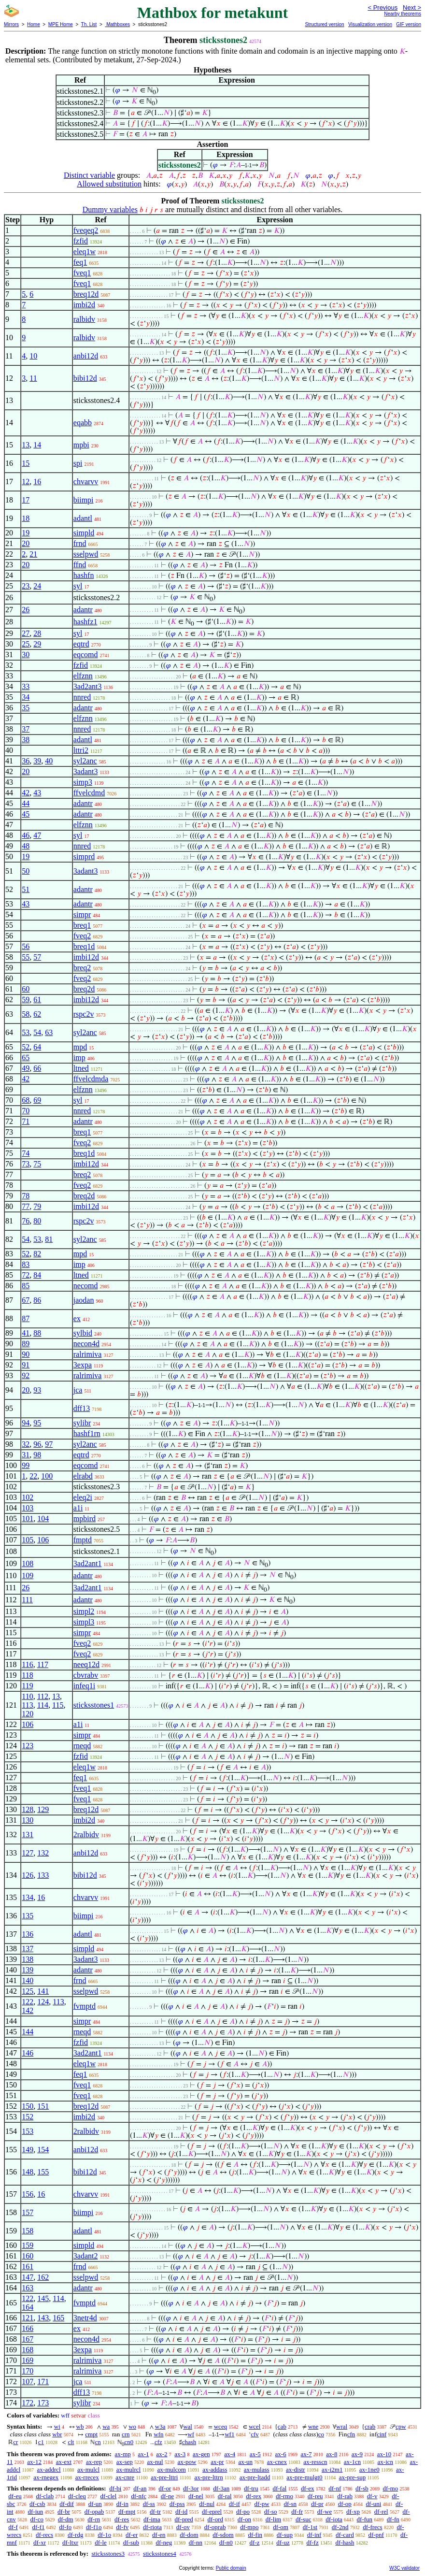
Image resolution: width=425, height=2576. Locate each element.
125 (27, 1991)
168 (27, 2350)
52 (25, 1047)
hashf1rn (86, 1433)
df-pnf (376, 2534)
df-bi (115, 2488)
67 (25, 1300)
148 (27, 2172)
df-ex (307, 2488)
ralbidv (84, 319)
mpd (80, 1047)
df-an (139, 2488)
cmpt (91, 2434)
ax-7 (306, 2454)
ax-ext (63, 2461)
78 (25, 1196)
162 (43, 2277)
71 (25, 1121)
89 (25, 1343)
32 (25, 1444)
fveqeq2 (86, 230)
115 (57, 1705)
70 (25, 1111)
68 (25, 1100)
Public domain (231, 2568)
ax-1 (143, 2454)
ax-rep (94, 2461)
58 (25, 1014)
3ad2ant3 (87, 686)
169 (27, 2360)
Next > (412, 7)
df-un (95, 2503)
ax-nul (155, 2461)
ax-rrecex (87, 2477)
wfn (158, 2434)
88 (37, 1333)
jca (78, 1390)
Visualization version (370, 24)
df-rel (381, 2511)
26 (25, 609)
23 (25, 586)
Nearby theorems (402, 13)
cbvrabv (86, 1675)
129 (43, 1809)
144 (27, 2032)
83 (25, 1264)
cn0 (128, 2442)
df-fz (312, 2542)
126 (27, 1875)
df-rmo (284, 2496)
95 (37, 1423)
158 (27, 2231)
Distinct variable (89, 175)
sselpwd (86, 554)
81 (49, 1239)
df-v (372, 2496)
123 (27, 1745)
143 (43, 2318)
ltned (81, 1068)
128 (27, 1809)
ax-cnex (277, 2461)
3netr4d (85, 2318)
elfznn (83, 676)
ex (77, 1318)
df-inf (314, 2534)
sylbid (82, 1333)
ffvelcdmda (91, 1079)
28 (37, 633)
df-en (158, 2534)
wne (313, 2426)
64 (37, 1047)
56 (25, 946)
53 (25, 1032)
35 (25, 708)
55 (25, 957)
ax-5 (255, 2454)
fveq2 (82, 936)
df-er (132, 2534)
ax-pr (217, 2461)
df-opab (94, 2511)
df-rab (345, 2496)
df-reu (315, 2496)
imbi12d (86, 957)
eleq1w (84, 251)
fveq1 (82, 273)
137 (27, 1948)
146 (27, 2053)
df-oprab (215, 2527)
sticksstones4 (159, 2553)
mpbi (81, 445)
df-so (270, 2511)
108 (27, 1563)
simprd (84, 856)
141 (43, 1991)
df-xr (39, 2542)
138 (27, 1959)
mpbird (84, 1518)
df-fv (122, 2527)
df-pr (317, 2503)
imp (79, 1057)
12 (25, 481)
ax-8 (331, 2454)
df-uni (374, 2503)
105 (27, 1540)
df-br (63, 2511)
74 (25, 1153)
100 (47, 1476)
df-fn (393, 2519)
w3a (160, 2426)
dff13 (81, 1408)
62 (37, 1014)
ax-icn (385, 2461)
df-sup (285, 2534)
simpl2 (84, 1611)
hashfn (83, 575)
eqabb (82, 422)
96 (37, 1444)
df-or (164, 2488)
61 (37, 999)
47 (37, 835)
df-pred (183, 2519)
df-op (345, 2503)
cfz (158, 2442)
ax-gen (201, 2454)
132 (43, 1853)
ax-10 (384, 2454)
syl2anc (85, 761)
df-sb (361, 2488)
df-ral (225, 2496)
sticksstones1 (93, 1705)
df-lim (274, 2519)
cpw (401, 2426)
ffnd (79, 565)
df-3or (191, 2488)
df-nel (195, 2496)
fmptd (82, 1540)
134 (27, 1897)
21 (33, 554)
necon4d (86, 1343)
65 (25, 1057)
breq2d (84, 989)
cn (97, 2442)
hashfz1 (85, 622)
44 (25, 803)
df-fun (365, 2519)
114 (42, 1705)
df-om (280, 2527)
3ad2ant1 (87, 1563)
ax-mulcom (171, 2469)
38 (25, 739)
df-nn (195, 2542)
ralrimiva (87, 1354)
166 (27, 2328)
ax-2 (161, 2454)
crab (370, 2426)
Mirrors (11, 24)
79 (37, 1206)
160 (27, 2256)
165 (58, 2318)
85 (25, 1285)
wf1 (229, 2434)
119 (27, 1686)
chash (189, 2442)
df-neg (164, 2542)
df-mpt (126, 2511)
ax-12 (34, 2461)
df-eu (14, 2496)
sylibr (82, 1423)
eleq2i (82, 1497)
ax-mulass (256, 2469)
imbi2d (84, 305)
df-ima (151, 2519)
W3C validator (404, 2568)
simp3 (82, 782)
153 (27, 2131)
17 (25, 500)
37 (25, 729)
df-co (36, 2519)
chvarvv (86, 481)
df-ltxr (70, 2542)
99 (25, 1465)
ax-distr (295, 2469)
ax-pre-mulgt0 (304, 2477)
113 (27, 1705)
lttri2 (80, 750)
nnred (82, 697)
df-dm (65, 2519)
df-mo (390, 2488)
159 (27, 2245)
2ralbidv (86, 1834)
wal (187, 2426)
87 (25, 1318)
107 (27, 2381)
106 (43, 1540)
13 (25, 445)
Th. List (89, 24)
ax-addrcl (49, 2469)
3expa (82, 1365)
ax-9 (357, 2454)
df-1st (310, 2527)
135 (27, 1916)
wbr (57, 2434)
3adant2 (85, 2256)
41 (25, 1333)
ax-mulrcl (128, 2469)
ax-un (245, 2461)
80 (37, 1221)
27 (25, 633)
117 (42, 1664)
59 (25, 999)
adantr (83, 609)
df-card (345, 2534)
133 (43, 1875)
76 (25, 1221)
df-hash (344, 2542)
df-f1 (38, 2527)
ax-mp (123, 2454)
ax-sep (124, 2461)
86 (37, 1300)
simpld (84, 533)
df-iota (334, 2519)
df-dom (189, 2534)
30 (25, 654)
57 (37, 957)
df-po (243, 2511)
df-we (324, 2511)
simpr (82, 914)
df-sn (290, 2503)
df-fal (279, 2488)
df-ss (149, 2503)
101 (27, 1518)
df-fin (255, 2534)
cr (15, 2442)
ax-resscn (315, 2461)
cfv (255, 2434)
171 (43, 2381)
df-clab (45, 2496)
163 (27, 2288)
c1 (41, 2442)
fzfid (80, 241)
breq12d (86, 294)
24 (37, 586)
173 (43, 2403)
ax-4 (229, 2454)
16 (37, 481)
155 (43, 2172)
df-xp (353, 2511)
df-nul (206, 2503)
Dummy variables (110, 209)
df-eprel (212, 2511)
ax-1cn (352, 2461)
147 (27, 2277)
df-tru (251, 2488)
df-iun (35, 2511)
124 (43, 2002)
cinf (381, 2434)
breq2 (82, 968)
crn (126, 2434)
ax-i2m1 (332, 2469)
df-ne (167, 2496)
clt (71, 2442)
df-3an (221, 2488)
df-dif (66, 2503)
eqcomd (85, 654)
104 (43, 1518)
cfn (351, 2434)
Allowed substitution (109, 184)
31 (25, 1455)
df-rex (253, 2496)
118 (27, 1675)
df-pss (177, 2503)
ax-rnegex (45, 2477)
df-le (101, 2542)
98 (37, 1455)
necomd (85, 1285)
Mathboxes (117, 24)
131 (27, 1834)
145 (43, 2298)
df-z (255, 2542)
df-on (244, 2519)
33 (25, 686)
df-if (234, 2503)
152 (27, 2117)
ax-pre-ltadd (255, 2477)
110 (27, 1696)
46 (25, 835)
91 (25, 1365)
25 (25, 644)
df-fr (297, 2511)
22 (33, 1476)
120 (27, 1714)
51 (25, 889)
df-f (13, 2527)
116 (27, 1664)
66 (37, 1068)
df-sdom (222, 2534)
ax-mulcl (88, 2469)
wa (106, 2426)
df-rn (93, 2519)
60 (25, 989)
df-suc (304, 2519)
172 (27, 2403)
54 (37, 1032)
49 (25, 1068)
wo (132, 2426)
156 (27, 2194)
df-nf (334, 2488)
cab (282, 2426)
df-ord (216, 2519)
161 (27, 2266)
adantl (82, 518)
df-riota (152, 2527)
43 (37, 793)
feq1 (80, 262)
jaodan (83, 1300)
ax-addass (214, 2469)
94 (25, 1423)
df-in (122, 2503)
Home (33, 24)
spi (78, 463)
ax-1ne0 (369, 2469)
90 (25, 1354)
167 (27, 2339)
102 (27, 1497)
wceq (220, 2426)
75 (37, 1164)
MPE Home (60, 24)
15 (25, 463)
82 (37, 1254)
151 (43, 2106)
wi (57, 2426)
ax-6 (280, 2454)
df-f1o (94, 2527)
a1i (78, 1508)
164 (27, 2307)
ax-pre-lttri (164, 2477)
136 (27, 1934)
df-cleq (77, 2496)
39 (37, 761)
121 (27, 2318)
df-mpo (249, 2527)
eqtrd (81, 644)
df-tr (155, 2511)
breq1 (82, 925)
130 (27, 1820)
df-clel (108, 2496)
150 (27, 2106)
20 (25, 543)
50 (25, 871)
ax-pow (186, 2461)
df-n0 (226, 2542)
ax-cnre (124, 2477)
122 (27, 2002)
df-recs (44, 2534)
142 (27, 2010)
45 (25, 814)
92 (25, 1375)
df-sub (131, 2542)
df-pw (262, 2503)
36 (25, 761)
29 (37, 644)
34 (25, 697)
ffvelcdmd (89, 793)
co (321, 2434)
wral (341, 2426)
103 (27, 1508)
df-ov (183, 2527)
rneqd (82, 1745)
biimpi (83, 500)
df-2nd (340, 2527)
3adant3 (85, 771)
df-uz (282, 2542)
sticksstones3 (108, 2553)
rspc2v (83, 1014)
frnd (79, 543)
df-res (121, 2519)
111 (27, 1600)
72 (25, 1275)
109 (27, 1575)
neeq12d (86, 1664)
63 (49, 1032)
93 (37, 1390)
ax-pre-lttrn (208, 2477)
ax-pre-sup (352, 2477)
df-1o (104, 2534)
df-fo (65, 2527)
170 (27, 2371)
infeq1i (84, 1686)
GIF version (408, 24)
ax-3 (179, 2454)
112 (42, 1696)
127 (27, 1853)
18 (25, 518)
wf (190, 2434)
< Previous (382, 7)
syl (78, 586)
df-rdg (76, 2534)
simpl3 (84, 1622)
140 (27, 1980)
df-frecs (372, 2527)
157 (27, 2212)
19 (25, 533)
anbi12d (86, 356)
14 (37, 445)
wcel (255, 2426)
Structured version (324, 24)
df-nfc (138, 2496)
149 (27, 2149)
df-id (181, 2511)
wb (80, 2426)
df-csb (37, 2503)
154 (43, 2149)
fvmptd (84, 2006)
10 (33, 356)
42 (25, 793)
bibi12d (85, 378)
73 (25, 1164)
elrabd (83, 1476)
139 (27, 1970)
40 (49, 761)
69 (37, 1100)
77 (25, 1206)
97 (49, 1444)
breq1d (84, 946)
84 (37, 1275)
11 (33, 378)
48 (25, 846)
